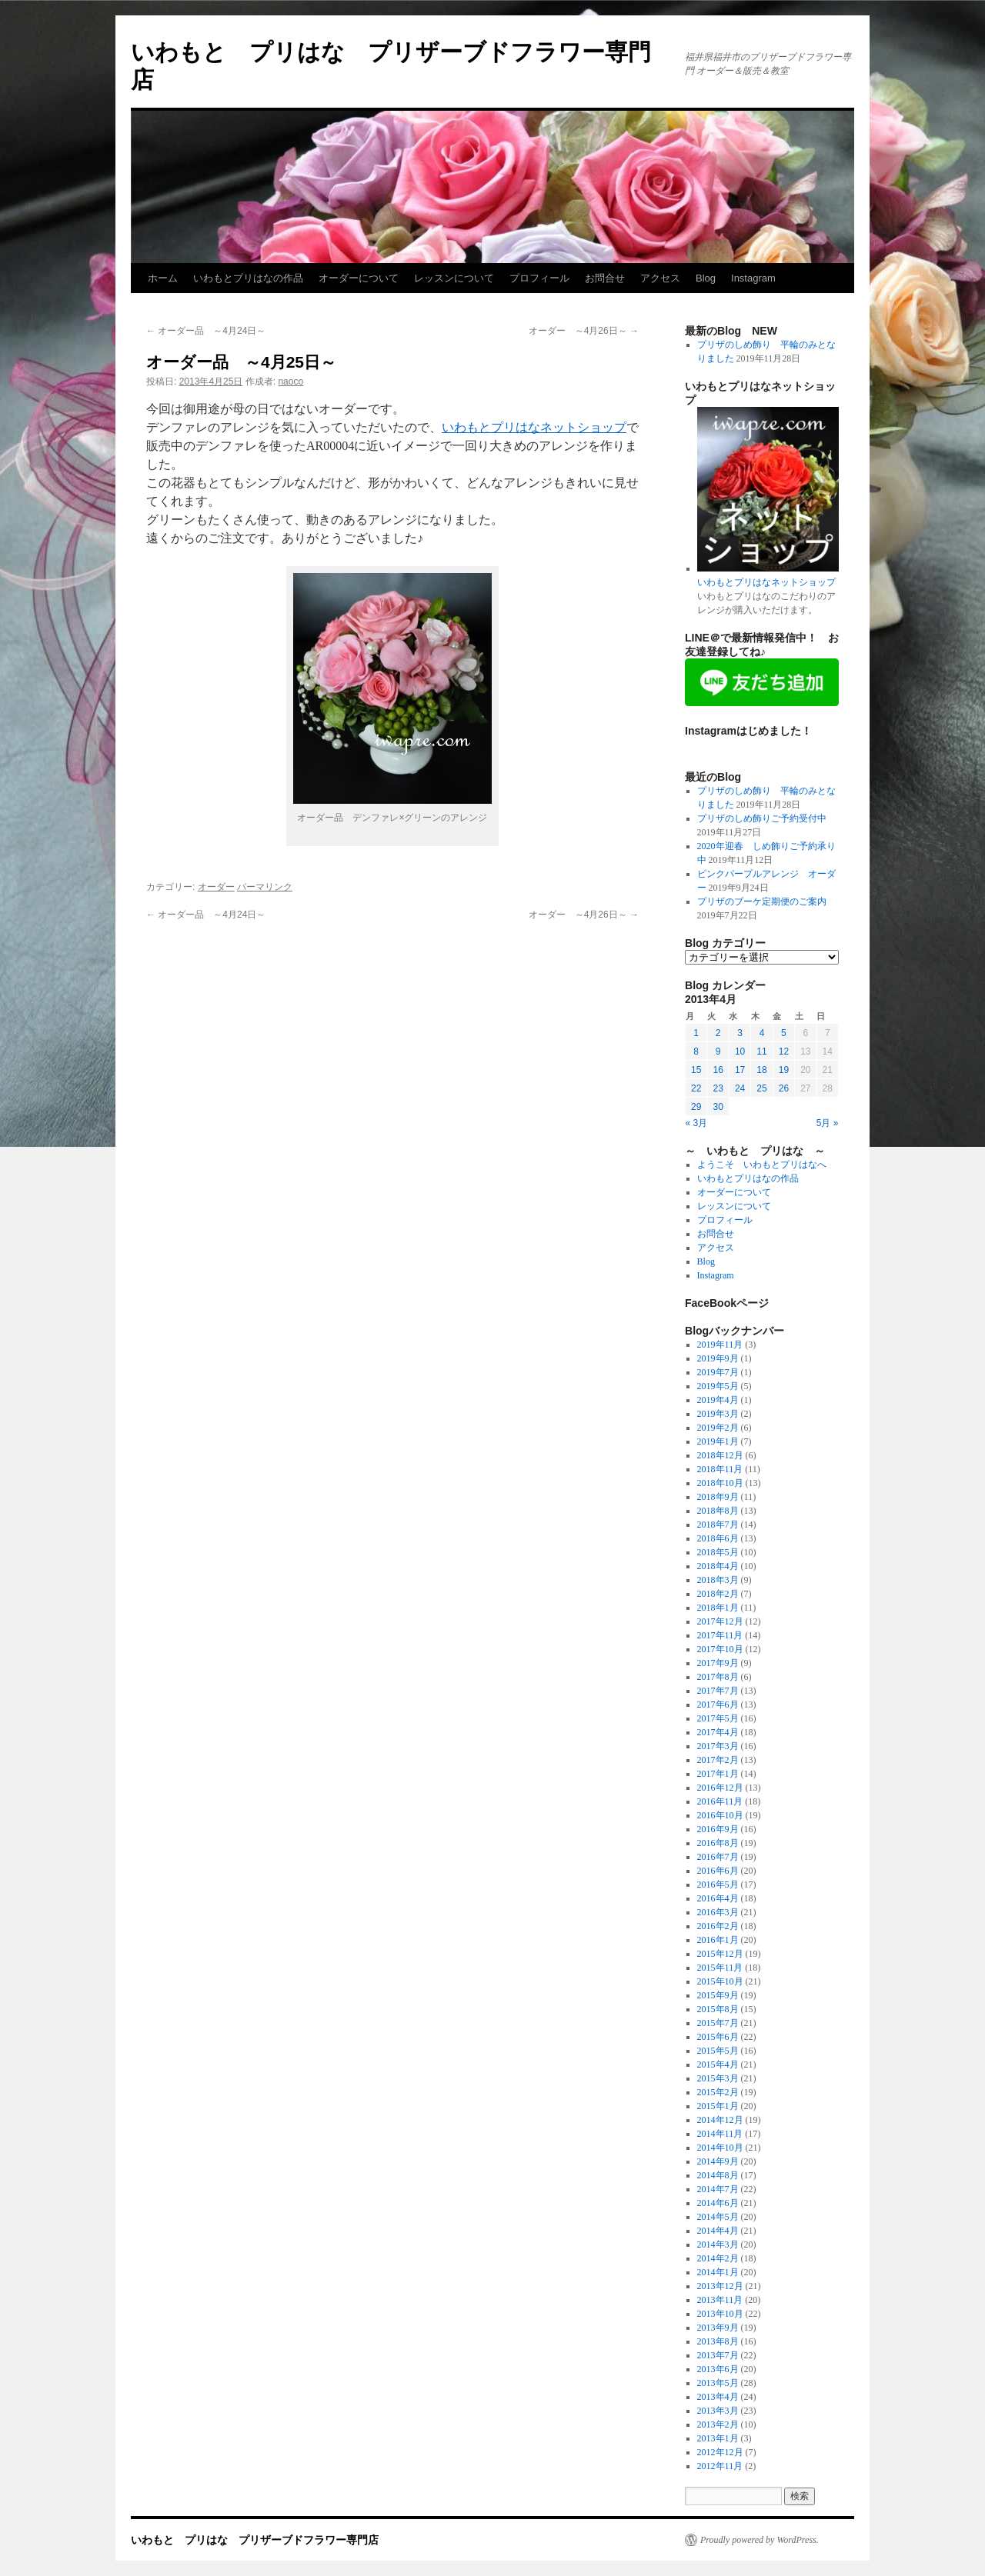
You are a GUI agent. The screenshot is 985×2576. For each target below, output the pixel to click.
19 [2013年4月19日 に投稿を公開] (784, 1070)
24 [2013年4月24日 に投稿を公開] (740, 1088)
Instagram (753, 278)
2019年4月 (718, 1400)
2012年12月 (720, 2452)
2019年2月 (718, 1427)
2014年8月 (718, 2175)
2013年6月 (718, 2369)
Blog (706, 278)
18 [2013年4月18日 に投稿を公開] (761, 1070)
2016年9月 (718, 1829)
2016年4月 (718, 1898)
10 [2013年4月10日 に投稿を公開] (740, 1051)
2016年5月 (718, 1884)
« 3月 (697, 1123)
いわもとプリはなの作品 (248, 278)
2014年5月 (718, 2216)
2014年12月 (720, 2119)
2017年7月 (718, 1690)
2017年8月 (718, 1676)
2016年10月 (720, 1815)
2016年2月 (718, 1926)
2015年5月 (718, 2050)
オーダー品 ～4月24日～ (205, 330)
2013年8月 (718, 2341)
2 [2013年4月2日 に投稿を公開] (718, 1033)
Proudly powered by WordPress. (759, 2539)
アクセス (660, 278)
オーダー (216, 886)
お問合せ (605, 278)
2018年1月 (718, 1607)
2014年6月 (718, 2203)
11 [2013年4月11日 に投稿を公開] (761, 1051)
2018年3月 (718, 1580)
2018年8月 (718, 1510)
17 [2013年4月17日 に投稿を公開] (740, 1070)
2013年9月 (718, 2327)
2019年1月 (718, 1441)
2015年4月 (718, 2064)
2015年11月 (720, 1967)
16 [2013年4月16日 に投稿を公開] (718, 1070)
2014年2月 (718, 2258)
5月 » (827, 1123)
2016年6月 (718, 1870)
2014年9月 (718, 2161)
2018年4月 (718, 1566)
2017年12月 (720, 1621)
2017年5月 (718, 1718)
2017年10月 (720, 1649)
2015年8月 (718, 2009)
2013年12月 (720, 2286)
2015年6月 (718, 2036)
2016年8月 (718, 1843)
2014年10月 (720, 2147)
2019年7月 (718, 1372)
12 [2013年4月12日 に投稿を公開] (784, 1051)
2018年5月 (718, 1552)
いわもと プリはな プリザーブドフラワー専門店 (255, 2540)
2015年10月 (720, 1981)
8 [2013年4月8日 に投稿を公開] (696, 1051)
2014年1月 (718, 2272)
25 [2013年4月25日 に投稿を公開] (761, 1088)
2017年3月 (718, 1746)
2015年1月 (718, 2106)
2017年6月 (718, 1704)
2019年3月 (718, 1413)
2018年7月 (718, 1524)
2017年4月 (718, 1732)
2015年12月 (720, 1953)
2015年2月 (718, 2092)
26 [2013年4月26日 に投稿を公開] (784, 1088)
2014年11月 (720, 2133)
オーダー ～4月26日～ (584, 330)
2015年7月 (718, 2023)
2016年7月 (718, 1856)
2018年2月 (718, 1593)
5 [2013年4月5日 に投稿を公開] (783, 1033)
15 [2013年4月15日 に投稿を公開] (696, 1070)
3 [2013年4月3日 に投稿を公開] (740, 1033)
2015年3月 (718, 2078)
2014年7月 (718, 2189)
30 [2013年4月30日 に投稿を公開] (718, 1106)
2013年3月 (718, 2410)
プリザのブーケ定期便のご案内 (761, 901)
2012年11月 (720, 2466)
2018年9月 (718, 1496)
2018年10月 (720, 1483)
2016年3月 (718, 1912)
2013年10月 (720, 2313)
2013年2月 (718, 2424)
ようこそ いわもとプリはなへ (761, 1164)
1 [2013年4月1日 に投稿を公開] (696, 1033)
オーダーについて (359, 278)
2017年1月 (718, 1773)
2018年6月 (718, 1538)
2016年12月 (720, 1787)
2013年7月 (718, 2355)
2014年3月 (718, 2244)
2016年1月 (718, 1939)
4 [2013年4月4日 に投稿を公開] (762, 1033)
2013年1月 (718, 2438)
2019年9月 (718, 1358)
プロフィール (539, 278)
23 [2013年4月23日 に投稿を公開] (718, 1088)
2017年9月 (718, 1663)
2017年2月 (718, 1760)
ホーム (163, 278)
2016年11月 (720, 1801)
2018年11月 (720, 1469)
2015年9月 (718, 1995)
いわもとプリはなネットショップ (534, 427)
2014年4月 (718, 2230)
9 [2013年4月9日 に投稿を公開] (718, 1051)
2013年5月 (718, 2383)
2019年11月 (720, 1344)
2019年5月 (718, 1386)
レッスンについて (454, 278)
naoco (290, 381)
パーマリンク (264, 886)
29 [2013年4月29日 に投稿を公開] (696, 1106)
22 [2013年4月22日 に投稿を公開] (696, 1088)
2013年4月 (718, 2396)
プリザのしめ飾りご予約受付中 (761, 818)
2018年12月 (720, 1455)
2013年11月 (720, 2299)
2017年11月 (720, 1635)
